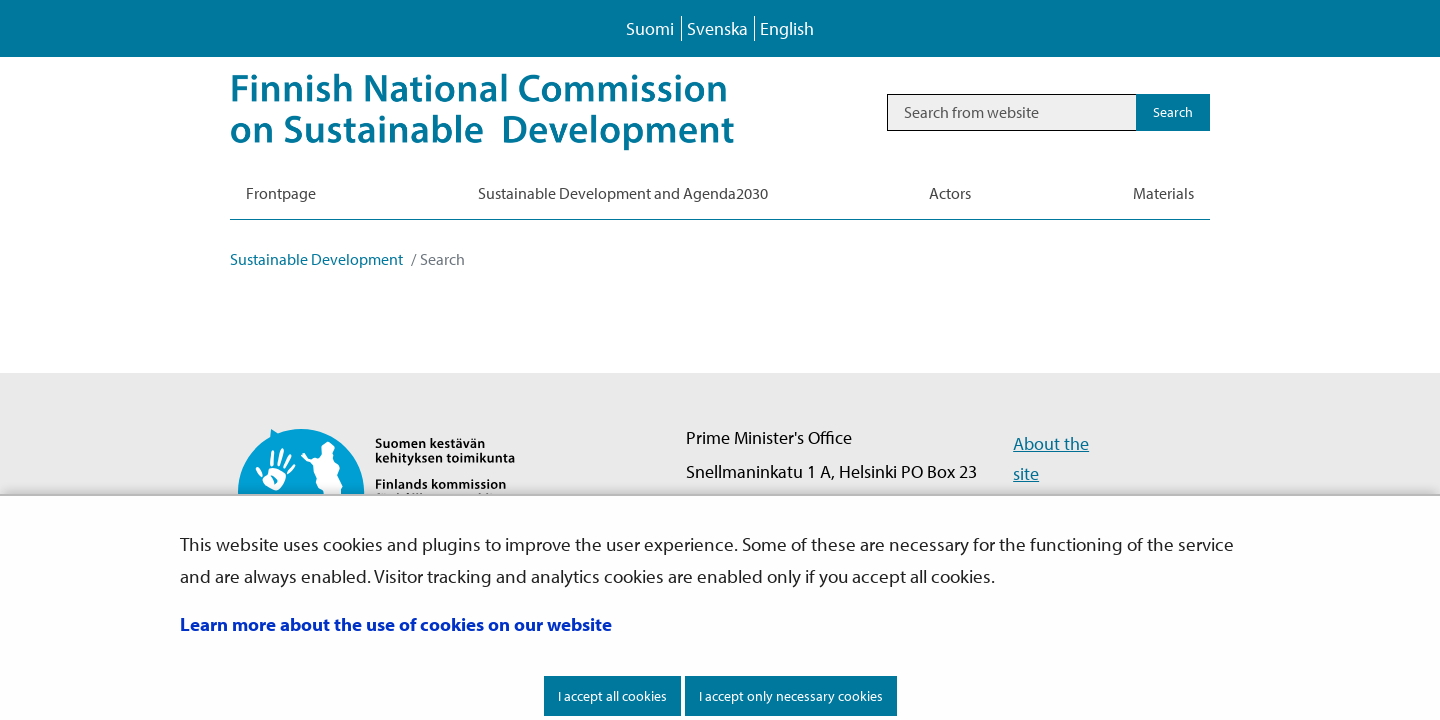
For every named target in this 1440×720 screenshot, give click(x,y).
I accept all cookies (612, 696)
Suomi (650, 28)
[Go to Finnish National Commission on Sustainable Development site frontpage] (393, 490)
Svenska (717, 28)
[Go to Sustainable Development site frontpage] (510, 112)
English (787, 28)
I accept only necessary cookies (791, 696)
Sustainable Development (316, 259)
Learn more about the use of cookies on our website (396, 624)
